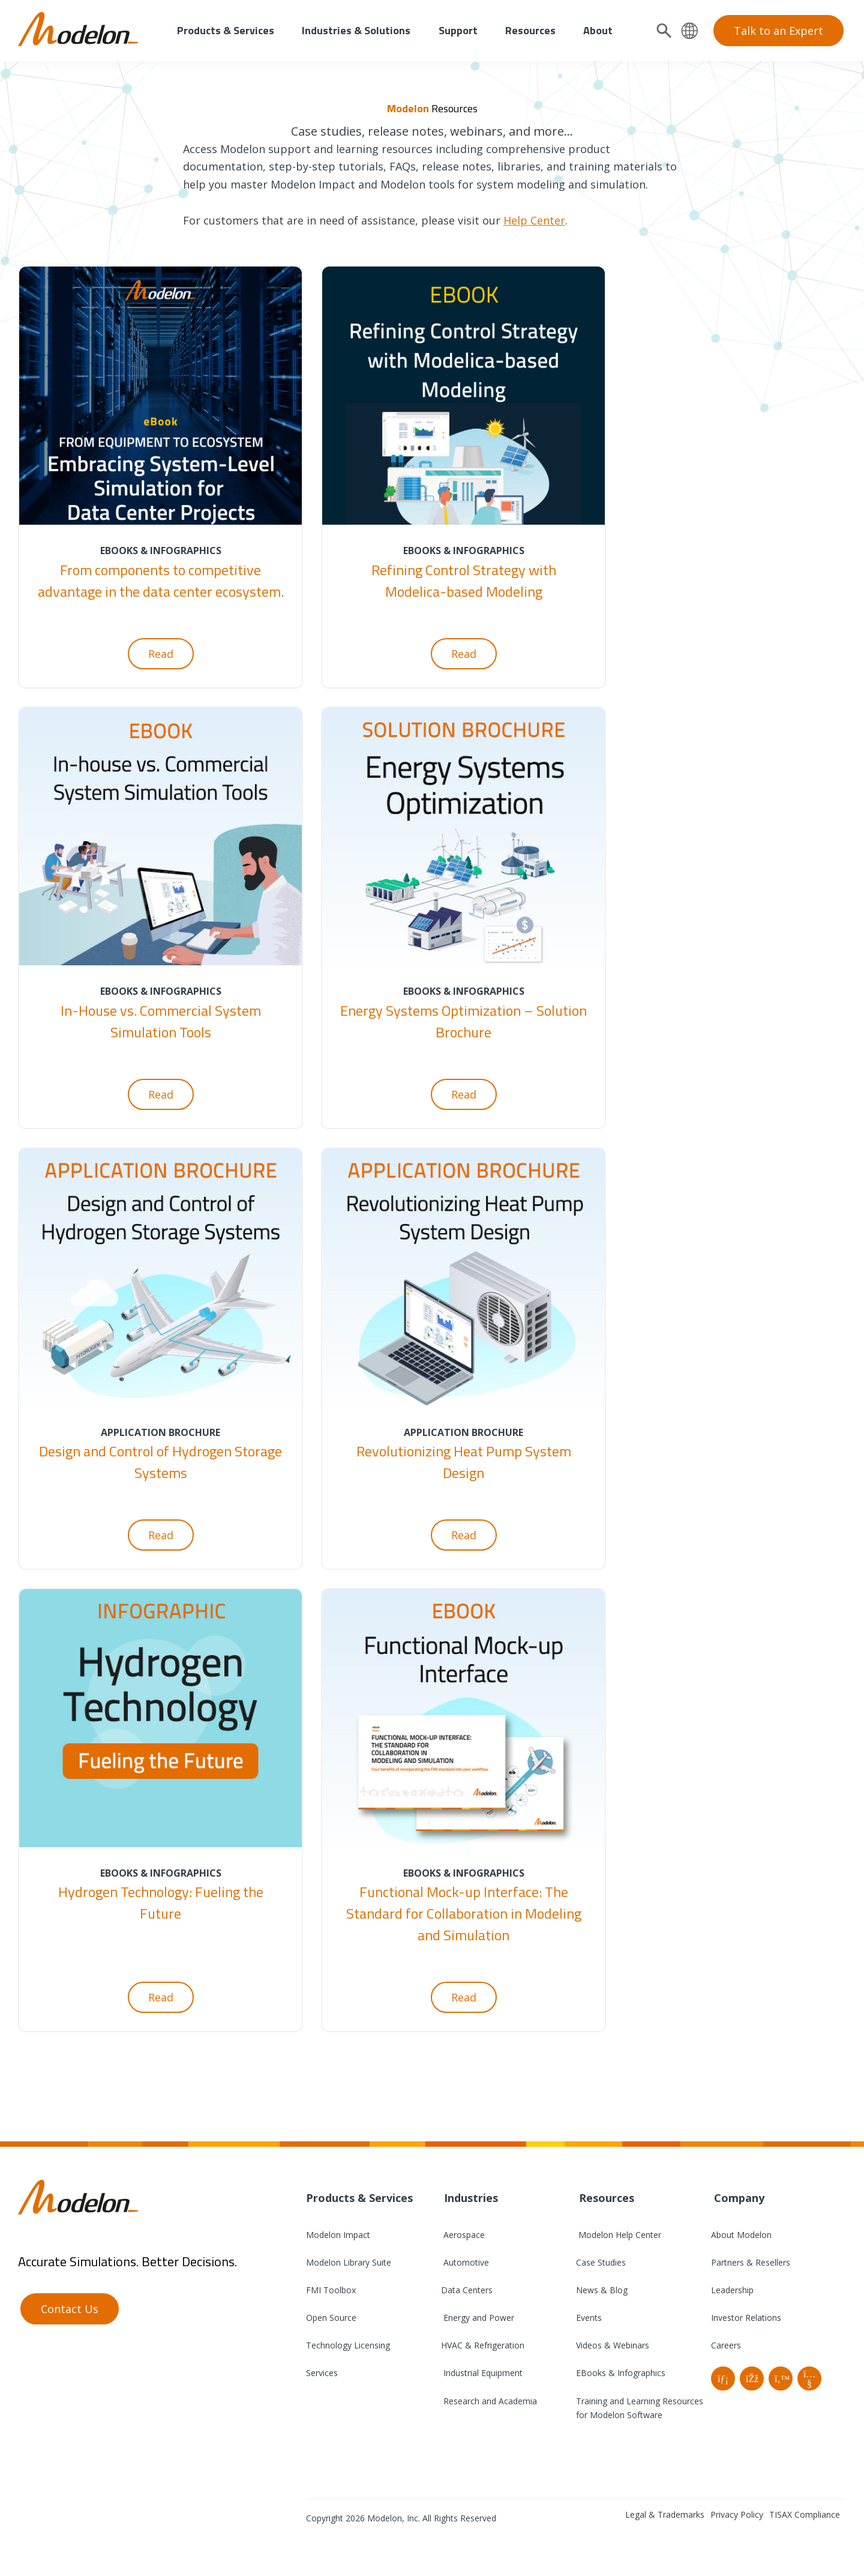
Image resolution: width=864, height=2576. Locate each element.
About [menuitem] (598, 30)
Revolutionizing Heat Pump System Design (463, 1461)
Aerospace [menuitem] (463, 2234)
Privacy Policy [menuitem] (736, 2514)
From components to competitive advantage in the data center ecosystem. (161, 580)
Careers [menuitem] (726, 2345)
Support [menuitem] (458, 30)
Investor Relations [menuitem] (746, 2317)
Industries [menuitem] (469, 2198)
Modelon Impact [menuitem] (338, 2234)
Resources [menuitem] (530, 30)
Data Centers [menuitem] (467, 2290)
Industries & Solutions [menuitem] (356, 30)
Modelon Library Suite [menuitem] (348, 2262)
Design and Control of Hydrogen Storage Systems (160, 1461)
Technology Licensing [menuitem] (348, 2345)
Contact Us (69, 2309)
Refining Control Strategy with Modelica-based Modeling (463, 580)
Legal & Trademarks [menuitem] (664, 2514)
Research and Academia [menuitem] (489, 2401)
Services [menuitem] (322, 2372)
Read (160, 654)
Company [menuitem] (737, 2198)
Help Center (534, 220)
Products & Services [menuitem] (225, 30)
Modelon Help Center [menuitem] (618, 2234)
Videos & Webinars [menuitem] (612, 2345)
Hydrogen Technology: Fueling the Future (160, 1902)
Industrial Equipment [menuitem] (482, 2372)
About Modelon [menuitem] (741, 2234)
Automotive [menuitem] (465, 2262)
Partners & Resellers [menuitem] (750, 2262)
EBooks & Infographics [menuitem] (620, 2372)
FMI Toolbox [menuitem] (331, 2290)
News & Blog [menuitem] (602, 2290)
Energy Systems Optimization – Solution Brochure (463, 1021)
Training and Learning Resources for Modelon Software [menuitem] (639, 2408)
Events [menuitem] (589, 2317)
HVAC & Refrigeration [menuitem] (482, 2345)
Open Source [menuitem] (331, 2317)
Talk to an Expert (778, 30)
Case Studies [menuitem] (601, 2262)
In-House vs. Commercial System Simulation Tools (161, 1021)
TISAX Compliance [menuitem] (804, 2514)
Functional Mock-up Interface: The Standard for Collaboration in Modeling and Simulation (463, 1913)
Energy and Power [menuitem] (477, 2317)
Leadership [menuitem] (732, 2290)
